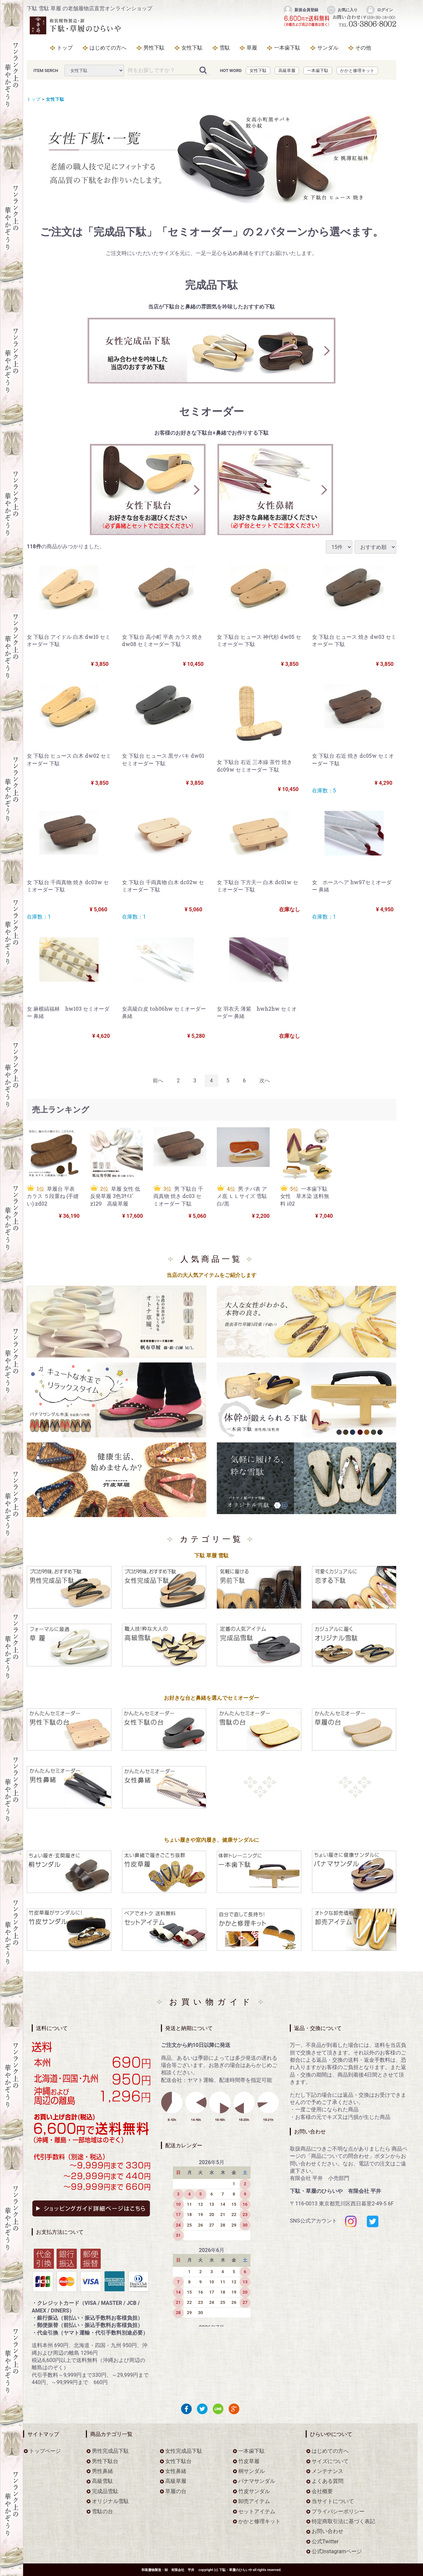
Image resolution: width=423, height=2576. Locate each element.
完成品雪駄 (105, 2491)
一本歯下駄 (287, 48)
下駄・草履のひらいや (235, 2570)
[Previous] (158, 1080)
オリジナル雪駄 (110, 2501)
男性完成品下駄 (110, 2451)
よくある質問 (327, 2481)
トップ (65, 48)
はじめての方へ (108, 48)
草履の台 (175, 2491)
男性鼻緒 (102, 2471)
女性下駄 (192, 48)
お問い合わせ (327, 2531)
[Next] (264, 1080)
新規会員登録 (300, 10)
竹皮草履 (248, 2461)
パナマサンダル (256, 2481)
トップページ (45, 2451)
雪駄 (224, 48)
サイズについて (330, 2461)
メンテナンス (327, 2471)
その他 (363, 48)
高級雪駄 (102, 2481)
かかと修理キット (357, 70)
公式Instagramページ (337, 2552)
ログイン (379, 10)
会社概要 (322, 2491)
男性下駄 (154, 48)
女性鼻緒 (175, 2471)
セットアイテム (256, 2511)
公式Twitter (325, 2541)
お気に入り (342, 10)
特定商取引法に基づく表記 (343, 2522)
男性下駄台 (105, 2461)
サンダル (327, 48)
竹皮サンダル (254, 2491)
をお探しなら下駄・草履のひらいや (76, 25)
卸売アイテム (254, 2501)
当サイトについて (333, 2501)
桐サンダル (251, 2471)
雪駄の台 (102, 2511)
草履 (252, 48)
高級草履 (286, 70)
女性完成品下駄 (183, 2451)
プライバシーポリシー (338, 2511)
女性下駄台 (178, 2461)
